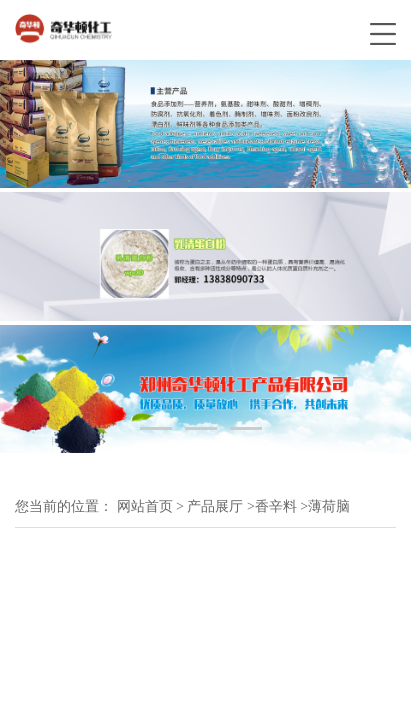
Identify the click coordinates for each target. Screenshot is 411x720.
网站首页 (145, 506)
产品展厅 (215, 506)
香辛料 (276, 506)
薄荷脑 (329, 506)
